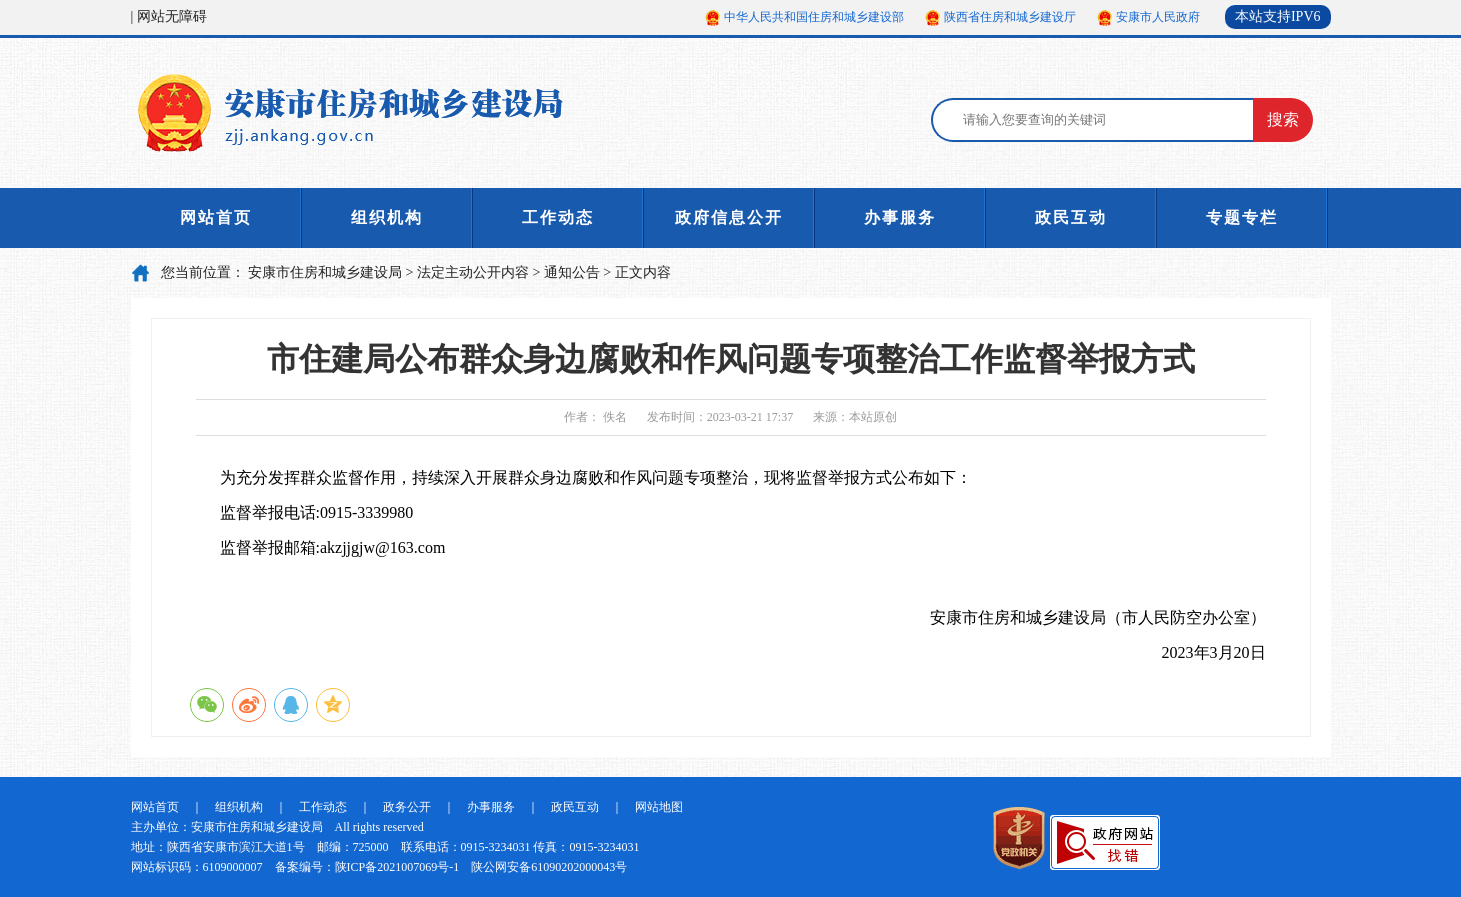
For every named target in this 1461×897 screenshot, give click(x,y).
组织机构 (387, 217)
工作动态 (558, 217)
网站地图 (659, 807)
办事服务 (900, 217)
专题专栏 (1242, 217)
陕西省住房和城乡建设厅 (1010, 17)
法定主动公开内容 (473, 272)
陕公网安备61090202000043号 (549, 867)
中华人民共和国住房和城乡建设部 (814, 17)
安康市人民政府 (1158, 17)
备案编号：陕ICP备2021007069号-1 (367, 867)
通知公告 (572, 272)
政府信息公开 (729, 217)
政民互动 (1071, 217)
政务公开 (407, 807)
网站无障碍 (172, 16)
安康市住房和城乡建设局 (325, 272)
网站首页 (216, 217)
